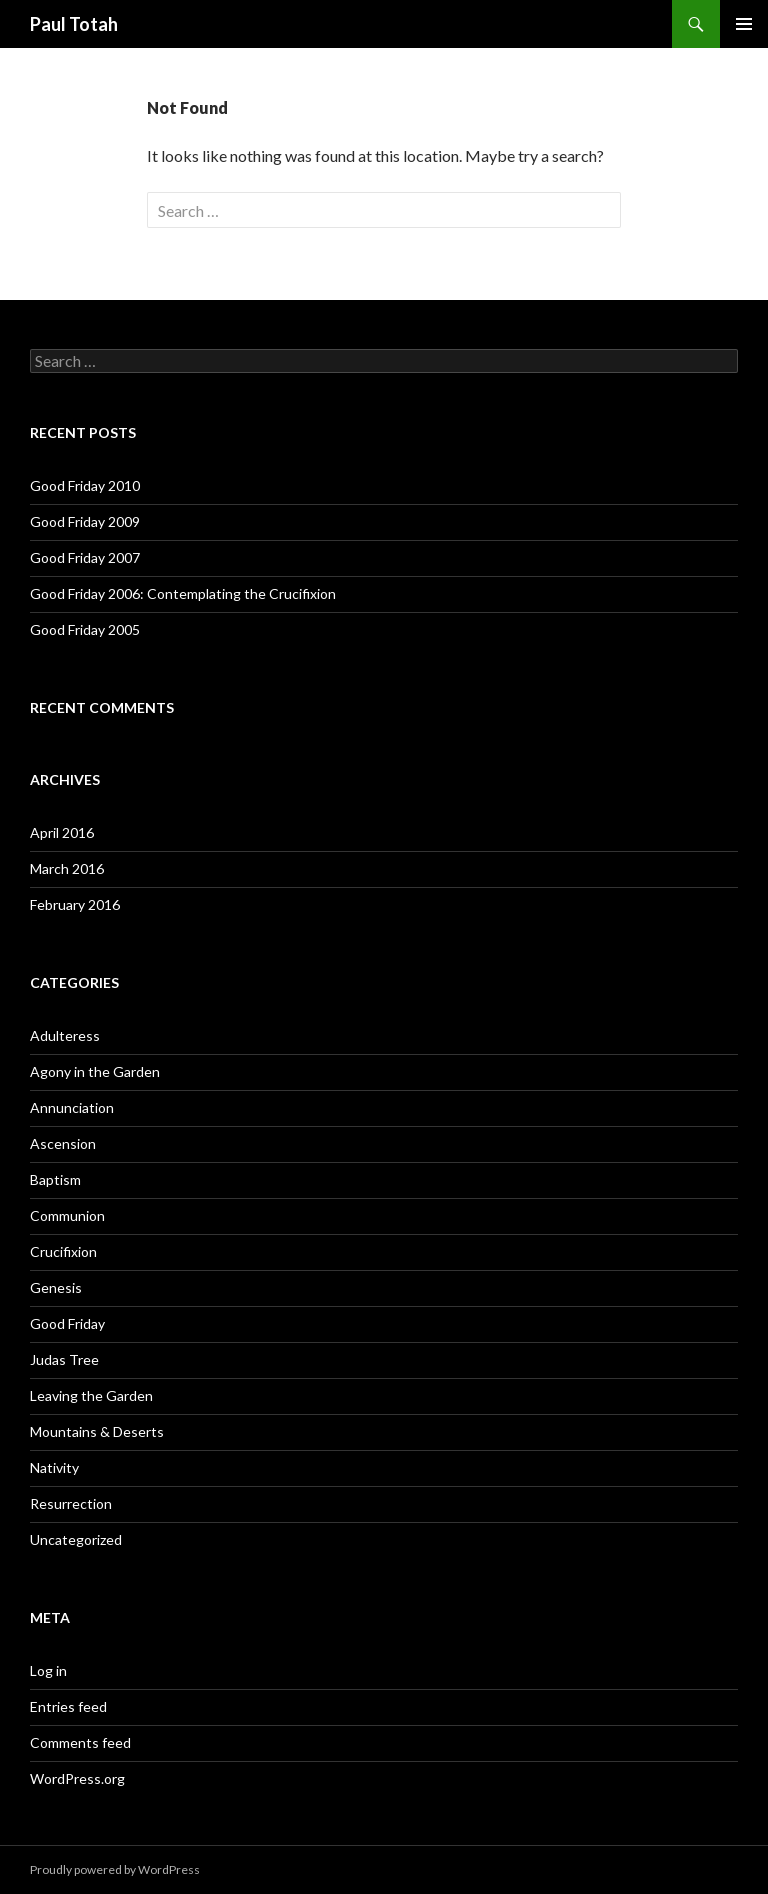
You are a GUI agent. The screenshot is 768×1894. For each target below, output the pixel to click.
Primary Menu (744, 24)
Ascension (63, 1143)
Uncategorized (76, 1539)
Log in (48, 1670)
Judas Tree (64, 1359)
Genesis (56, 1287)
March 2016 (67, 868)
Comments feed (80, 1742)
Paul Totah (74, 24)
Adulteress (65, 1035)
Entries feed (68, 1706)
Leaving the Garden (91, 1395)
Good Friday (67, 1323)
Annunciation (72, 1107)
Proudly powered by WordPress (115, 1869)
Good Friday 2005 (85, 629)
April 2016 (62, 832)
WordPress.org (77, 1778)
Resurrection (71, 1503)
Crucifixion (63, 1251)
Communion (67, 1215)
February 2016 (75, 904)
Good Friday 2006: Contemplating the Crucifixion (183, 593)
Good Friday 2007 (85, 557)
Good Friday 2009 (85, 521)
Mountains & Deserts (97, 1431)
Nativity (54, 1467)
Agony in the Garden (95, 1071)
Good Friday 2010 (85, 485)
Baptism (55, 1179)
